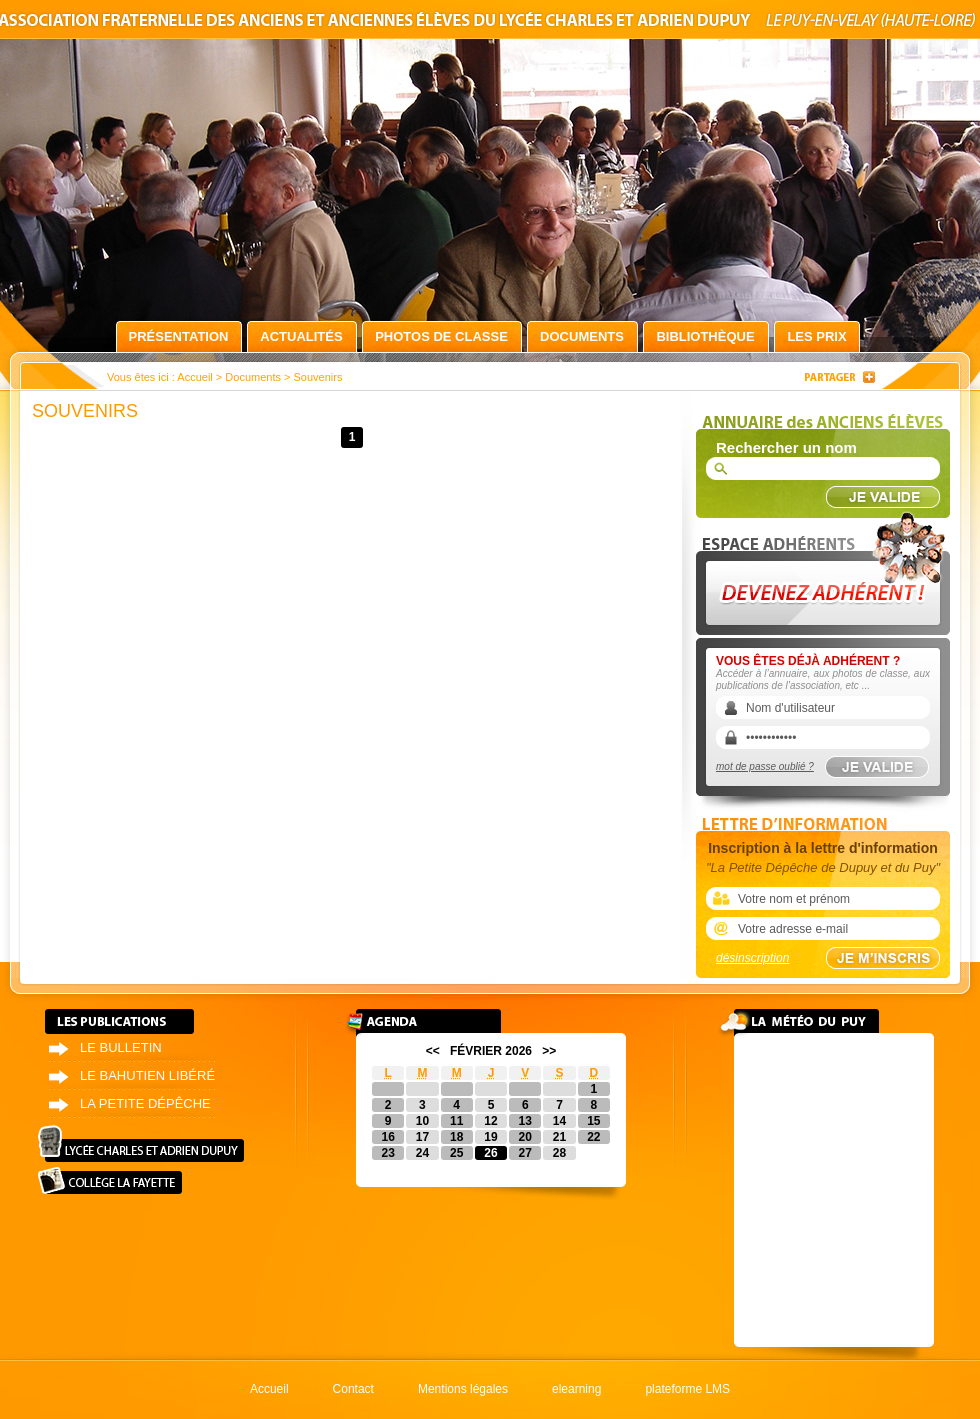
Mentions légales (463, 1389)
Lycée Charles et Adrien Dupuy (141, 1143)
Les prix (816, 336)
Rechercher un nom (786, 447)
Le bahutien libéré (147, 1075)
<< (433, 1051)
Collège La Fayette (110, 1180)
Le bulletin (121, 1047)
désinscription (752, 958)
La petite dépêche (145, 1103)
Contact (353, 1389)
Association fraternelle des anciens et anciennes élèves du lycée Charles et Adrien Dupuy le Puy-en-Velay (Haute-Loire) (490, 23)
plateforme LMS (687, 1389)
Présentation (179, 336)
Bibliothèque (705, 336)
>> (549, 1051)
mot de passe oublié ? (765, 766)
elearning (576, 1389)
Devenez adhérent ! (826, 568)
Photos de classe (441, 336)
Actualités (301, 336)
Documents (582, 336)
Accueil (194, 377)
